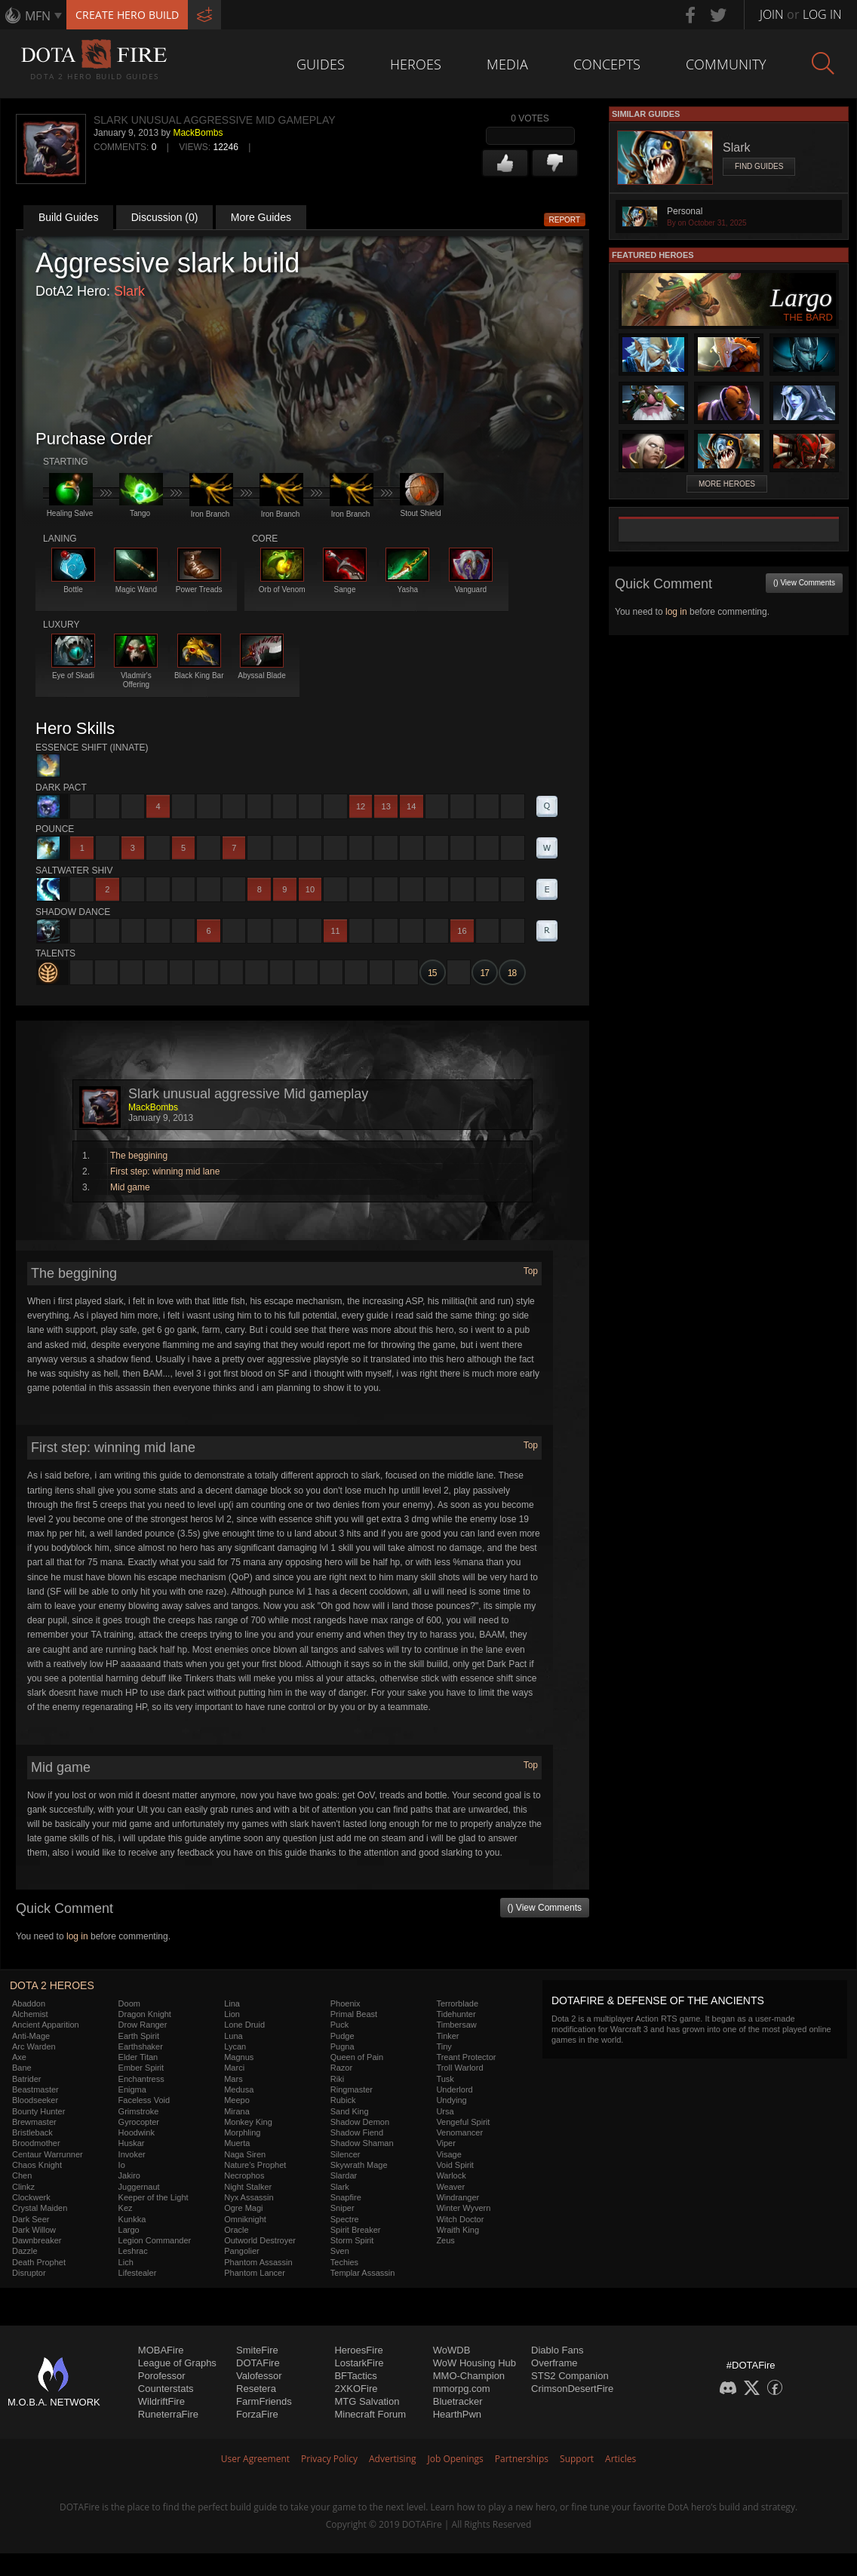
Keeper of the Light (153, 2197)
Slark (129, 291)
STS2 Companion (570, 2375)
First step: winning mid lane (165, 1171)
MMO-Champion (469, 2375)
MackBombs (198, 132)
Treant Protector (466, 2057)
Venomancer (459, 2132)
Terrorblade (457, 2003)
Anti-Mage (31, 2035)
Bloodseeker (35, 2100)
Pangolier (241, 2250)
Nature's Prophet (255, 2164)
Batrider (26, 2078)
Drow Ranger (142, 2024)
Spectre (344, 2219)
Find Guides (759, 166)
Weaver (450, 2186)
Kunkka (132, 2219)
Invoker (132, 2154)
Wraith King (457, 2229)
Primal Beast (353, 2014)
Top (531, 1271)
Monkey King (248, 2121)
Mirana (237, 2111)
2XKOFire (355, 2388)
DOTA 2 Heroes (52, 1985)
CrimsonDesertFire (572, 2388)
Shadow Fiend (356, 2132)
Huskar (131, 2143)
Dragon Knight (144, 2014)
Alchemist (30, 2014)
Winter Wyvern (463, 2207)
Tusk (444, 2078)
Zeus (445, 2240)
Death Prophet (39, 2262)
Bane (22, 2067)
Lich (126, 2262)
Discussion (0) (164, 217)
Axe (19, 2057)
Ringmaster (351, 2089)
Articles (620, 2458)
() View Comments (545, 1907)
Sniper (342, 2207)
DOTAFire (258, 2363)
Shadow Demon (359, 2121)
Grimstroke (138, 2111)
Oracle (236, 2229)
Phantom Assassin (258, 2262)
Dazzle (25, 2250)
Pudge (342, 2035)
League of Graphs (177, 2363)
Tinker (447, 2035)
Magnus (238, 2057)
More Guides (261, 217)
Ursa (444, 2111)
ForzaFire (257, 2414)
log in (77, 1936)
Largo (129, 2229)
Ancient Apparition (45, 2024)
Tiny (443, 2046)
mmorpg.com (461, 2388)
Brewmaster (34, 2121)
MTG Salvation (366, 2401)
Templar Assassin (362, 2272)
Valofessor (258, 2375)
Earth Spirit (138, 2035)
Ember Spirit (141, 2067)
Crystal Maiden (39, 2207)
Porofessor (162, 2375)
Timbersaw (456, 2024)
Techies (344, 2262)
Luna (233, 2035)
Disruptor (29, 2272)
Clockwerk (31, 2197)
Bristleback (32, 2132)
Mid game (130, 1187)
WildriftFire (161, 2401)
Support (577, 2458)
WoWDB (452, 2350)
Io (121, 2164)
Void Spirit (455, 2164)
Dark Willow (34, 2229)
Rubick (343, 2100)
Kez (125, 2207)
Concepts (606, 64)
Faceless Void (144, 2100)
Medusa (238, 2089)
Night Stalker (248, 2186)
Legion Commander (155, 2240)
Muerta (237, 2143)
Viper (445, 2143)
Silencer (345, 2154)
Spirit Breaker (355, 2229)
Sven (339, 2250)
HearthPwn (457, 2414)
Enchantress (141, 2078)
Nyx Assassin (248, 2197)
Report (565, 220)
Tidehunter (455, 2014)
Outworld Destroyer (260, 2240)
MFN (38, 16)
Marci (234, 2067)
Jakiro (129, 2175)
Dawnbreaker (36, 2240)
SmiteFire (257, 2350)
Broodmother (36, 2143)
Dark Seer (31, 2219)
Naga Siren (245, 2154)
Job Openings (456, 2458)
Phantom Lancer (254, 2272)
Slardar (343, 2175)
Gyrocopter (138, 2121)
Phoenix (345, 2003)
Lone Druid (244, 2024)
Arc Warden (34, 2046)
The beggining (138, 1155)
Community (726, 64)
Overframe (554, 2363)
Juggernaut (139, 2186)
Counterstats (166, 2388)
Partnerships (521, 2458)
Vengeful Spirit (463, 2121)
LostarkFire (358, 2363)
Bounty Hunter (38, 2111)
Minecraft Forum (370, 2414)
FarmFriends (264, 2401)
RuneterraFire (168, 2414)
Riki (337, 2078)
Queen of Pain (356, 2057)
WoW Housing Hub (474, 2363)
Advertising (392, 2458)
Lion (232, 2014)
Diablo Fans (557, 2350)
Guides (320, 64)
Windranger (457, 2197)
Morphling (242, 2132)
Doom (129, 2003)
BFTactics (355, 2375)
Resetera (256, 2388)
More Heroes (727, 484)
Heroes (415, 64)
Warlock (450, 2175)
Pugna (342, 2046)
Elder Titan (138, 2057)
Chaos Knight (37, 2164)
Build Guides (68, 217)
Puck (339, 2024)
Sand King (349, 2111)
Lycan (235, 2046)
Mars (233, 2078)
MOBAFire (161, 2350)
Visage (448, 2154)
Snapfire (345, 2197)
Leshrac (133, 2250)
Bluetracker (458, 2401)
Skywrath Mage (359, 2164)
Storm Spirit (351, 2240)
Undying (451, 2100)
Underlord (454, 2089)
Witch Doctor (460, 2219)
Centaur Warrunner (47, 2154)
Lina (232, 2003)
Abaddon (28, 2003)
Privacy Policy (329, 2458)
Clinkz (23, 2186)
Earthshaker (140, 2046)
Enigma (132, 2089)
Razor (341, 2067)
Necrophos (244, 2175)
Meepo (237, 2100)
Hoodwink (136, 2132)
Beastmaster (35, 2089)
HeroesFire (358, 2350)
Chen (22, 2175)
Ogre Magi (243, 2207)
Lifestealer (137, 2272)
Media (507, 64)
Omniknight (245, 2219)
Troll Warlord (459, 2067)
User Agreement (255, 2458)
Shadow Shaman (362, 2143)
